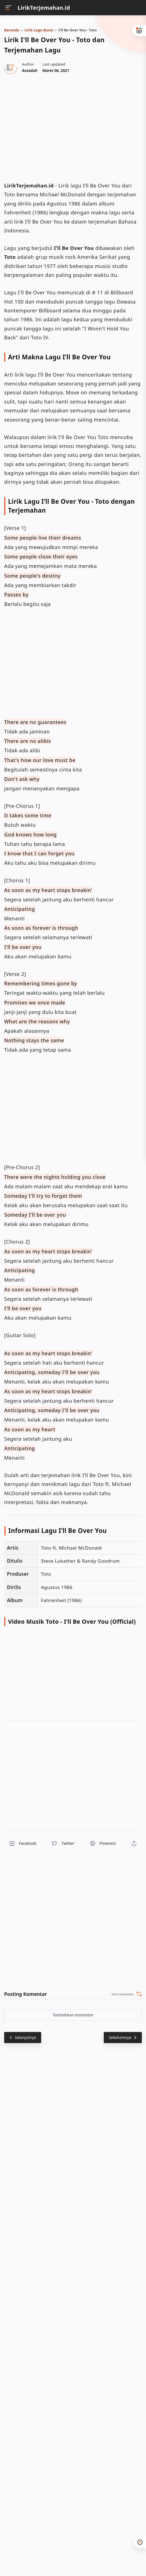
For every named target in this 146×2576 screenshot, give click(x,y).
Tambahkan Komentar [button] (73, 2015)
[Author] (30, 70)
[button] (23, 1843)
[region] (73, 127)
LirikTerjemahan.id (44, 7)
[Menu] (8, 8)
